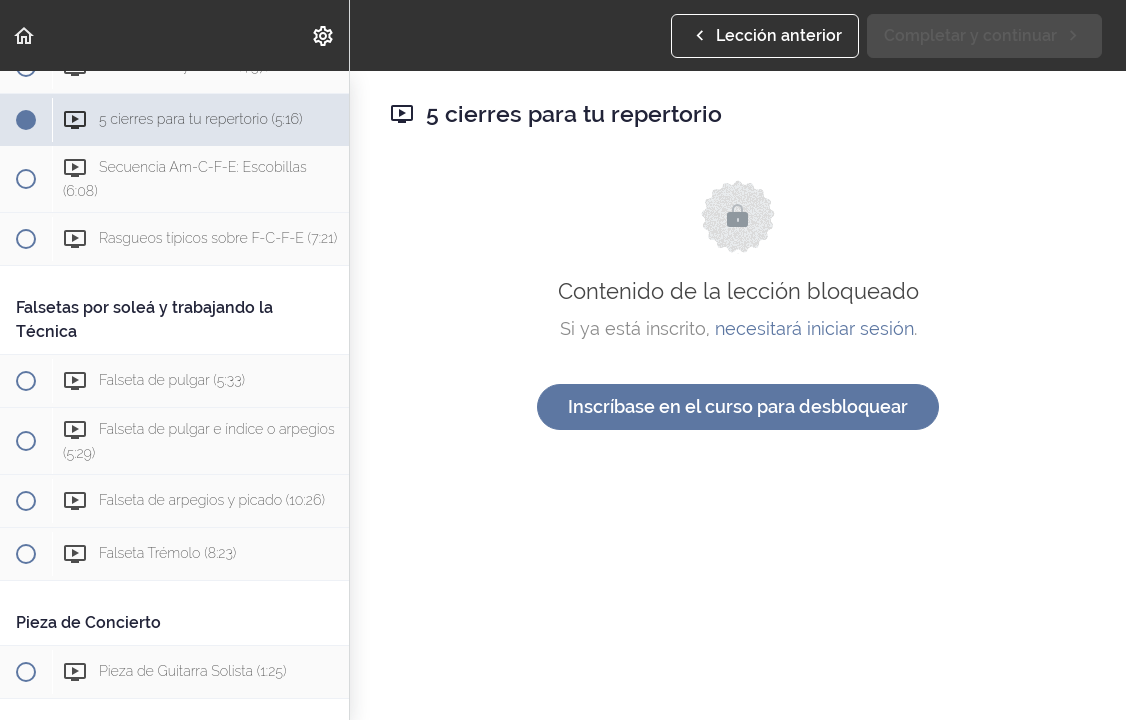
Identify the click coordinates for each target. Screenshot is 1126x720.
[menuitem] (324, 35)
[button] (25, 35)
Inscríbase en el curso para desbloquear (738, 406)
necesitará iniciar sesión (814, 328)
